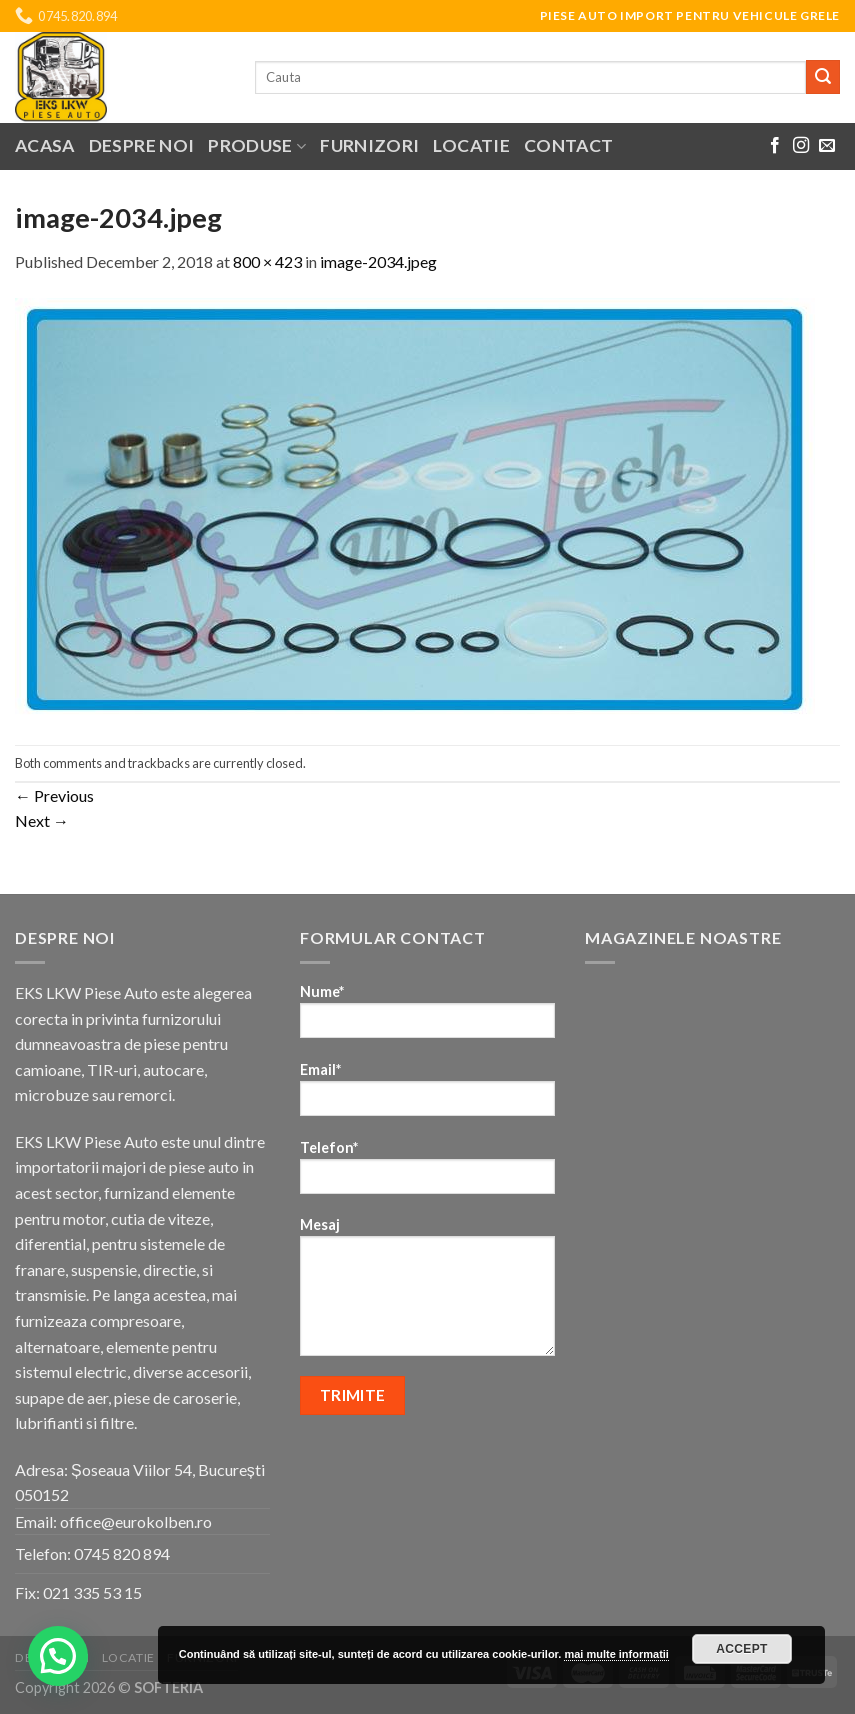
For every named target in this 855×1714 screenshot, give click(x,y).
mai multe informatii (616, 1654)
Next (42, 820)
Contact (568, 145)
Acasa (45, 145)
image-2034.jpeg (378, 261)
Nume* (427, 1017)
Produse (257, 145)
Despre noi (142, 145)
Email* (427, 1095)
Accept (742, 1649)
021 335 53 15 (92, 1592)
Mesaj (427, 1293)
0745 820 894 (122, 1553)
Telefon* (427, 1173)
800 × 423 (267, 261)
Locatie (471, 145)
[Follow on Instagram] (801, 146)
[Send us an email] (827, 146)
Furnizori (369, 145)
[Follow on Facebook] (775, 146)
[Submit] (823, 77)
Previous (54, 795)
